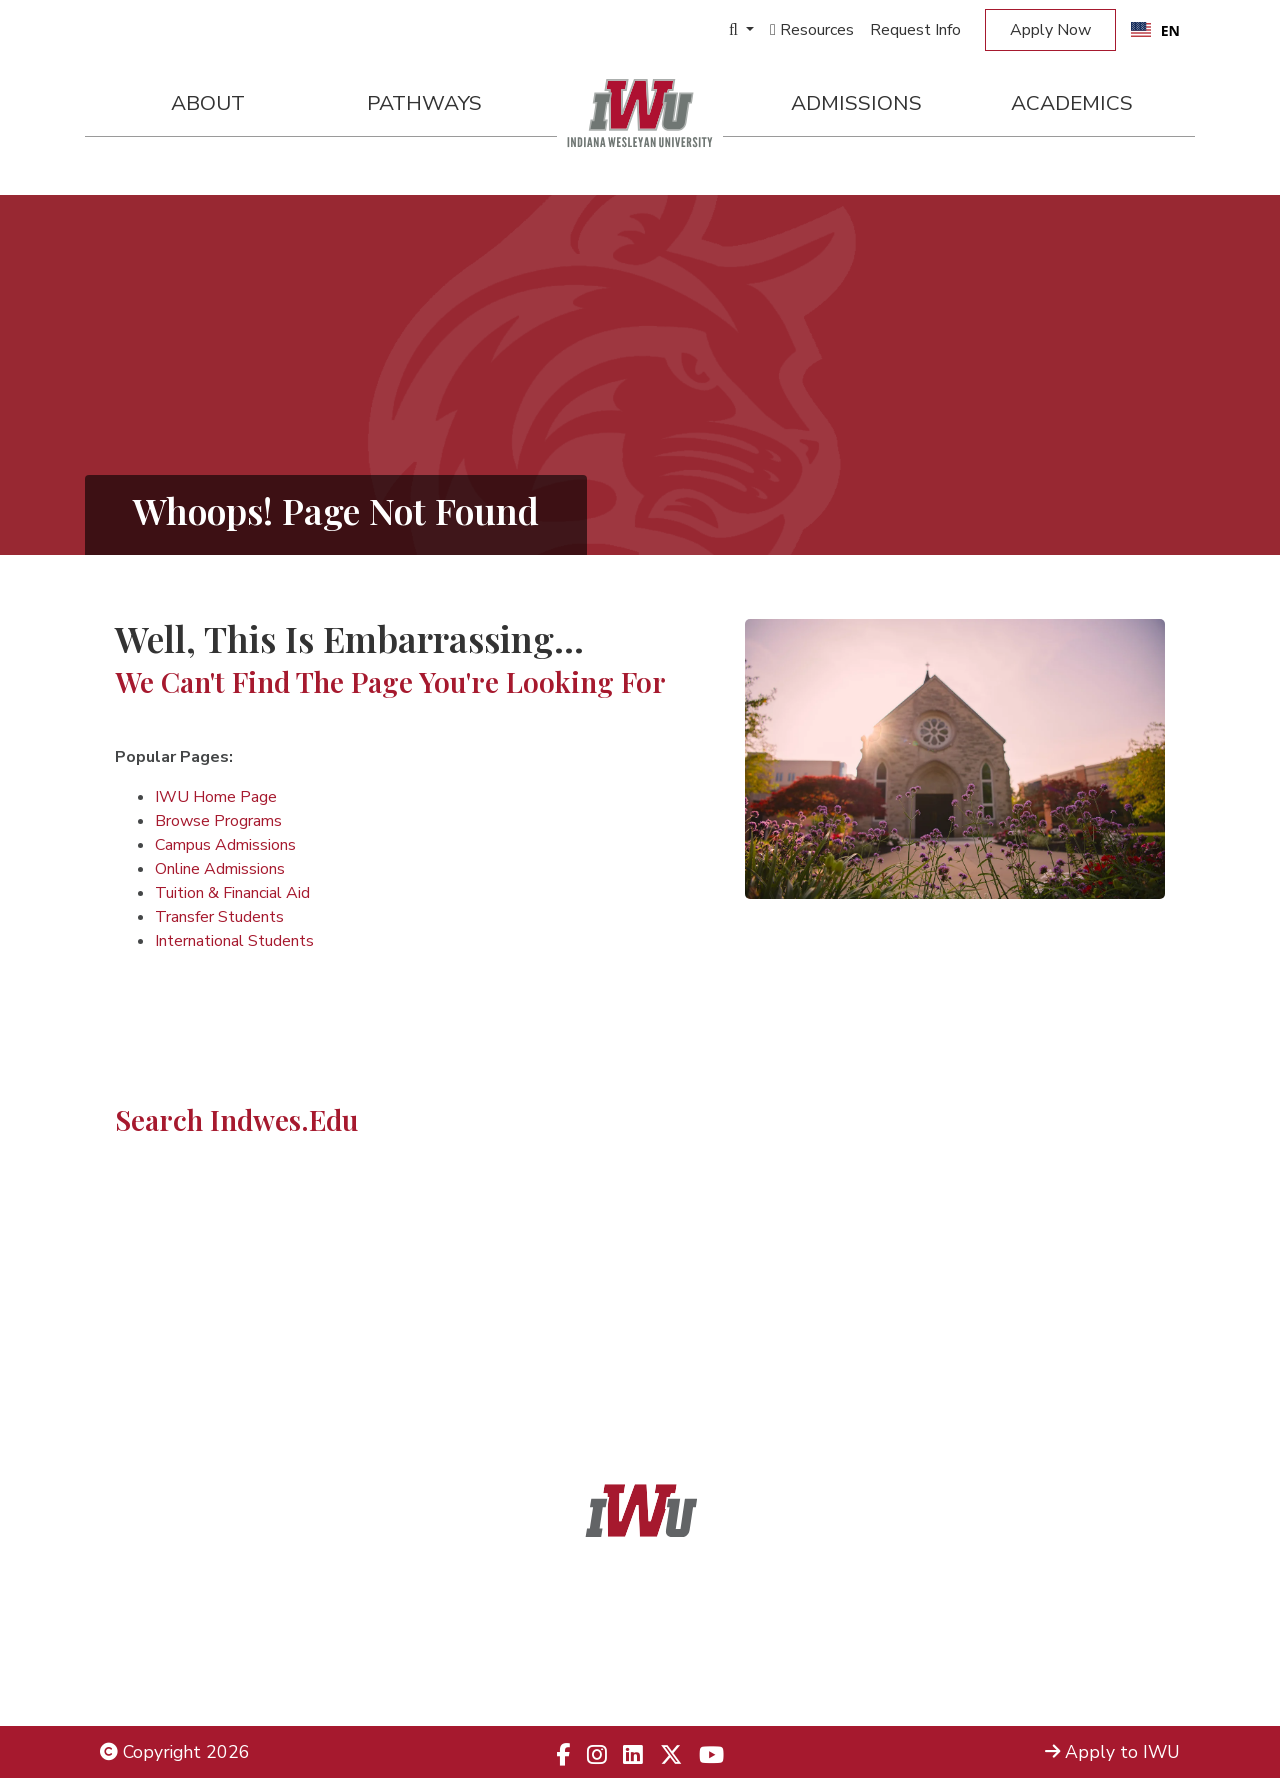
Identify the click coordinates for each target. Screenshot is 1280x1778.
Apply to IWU (1112, 1752)
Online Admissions (220, 869)
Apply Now (1050, 30)
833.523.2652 (688, 1681)
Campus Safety (1120, 1681)
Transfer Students (219, 917)
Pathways (424, 103)
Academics (1072, 103)
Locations (1142, 1628)
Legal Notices (154, 1602)
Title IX (129, 1628)
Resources (812, 30)
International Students (234, 941)
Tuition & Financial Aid (232, 893)
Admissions (856, 103)
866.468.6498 (685, 1628)
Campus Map (1128, 1655)
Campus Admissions (225, 845)
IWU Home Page (216, 797)
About (208, 103)
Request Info (915, 30)
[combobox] (1155, 30)
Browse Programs (218, 821)
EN (1155, 30)
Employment (150, 1681)
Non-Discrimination (175, 1655)
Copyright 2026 (175, 1752)
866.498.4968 (666, 1655)
